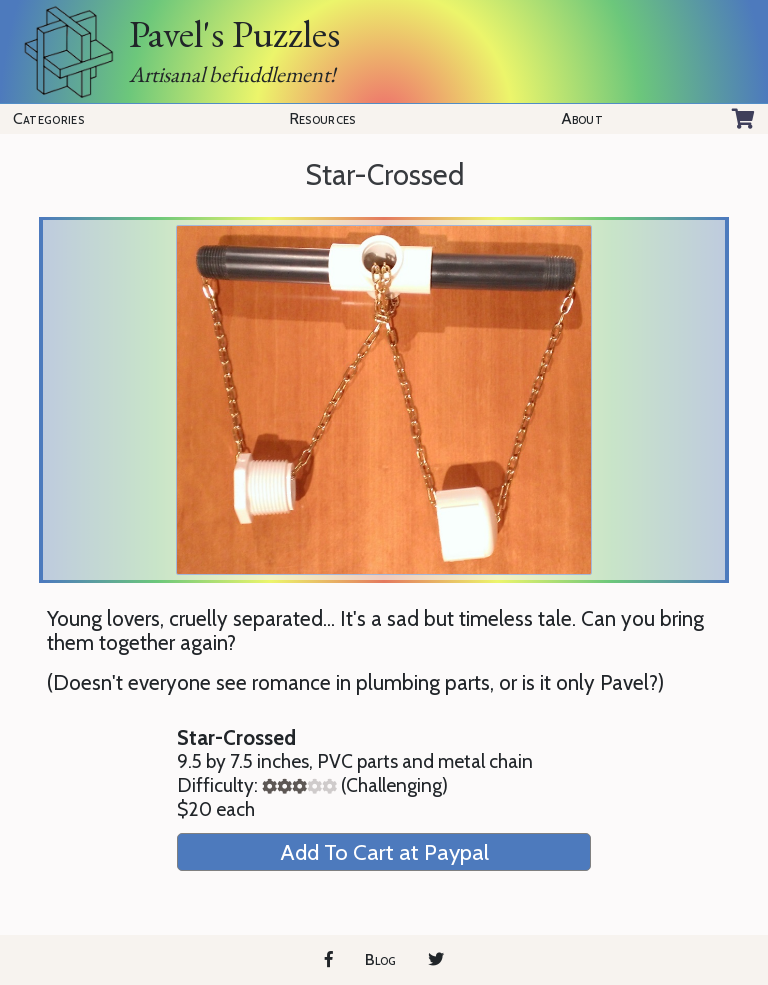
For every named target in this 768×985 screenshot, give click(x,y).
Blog (380, 959)
